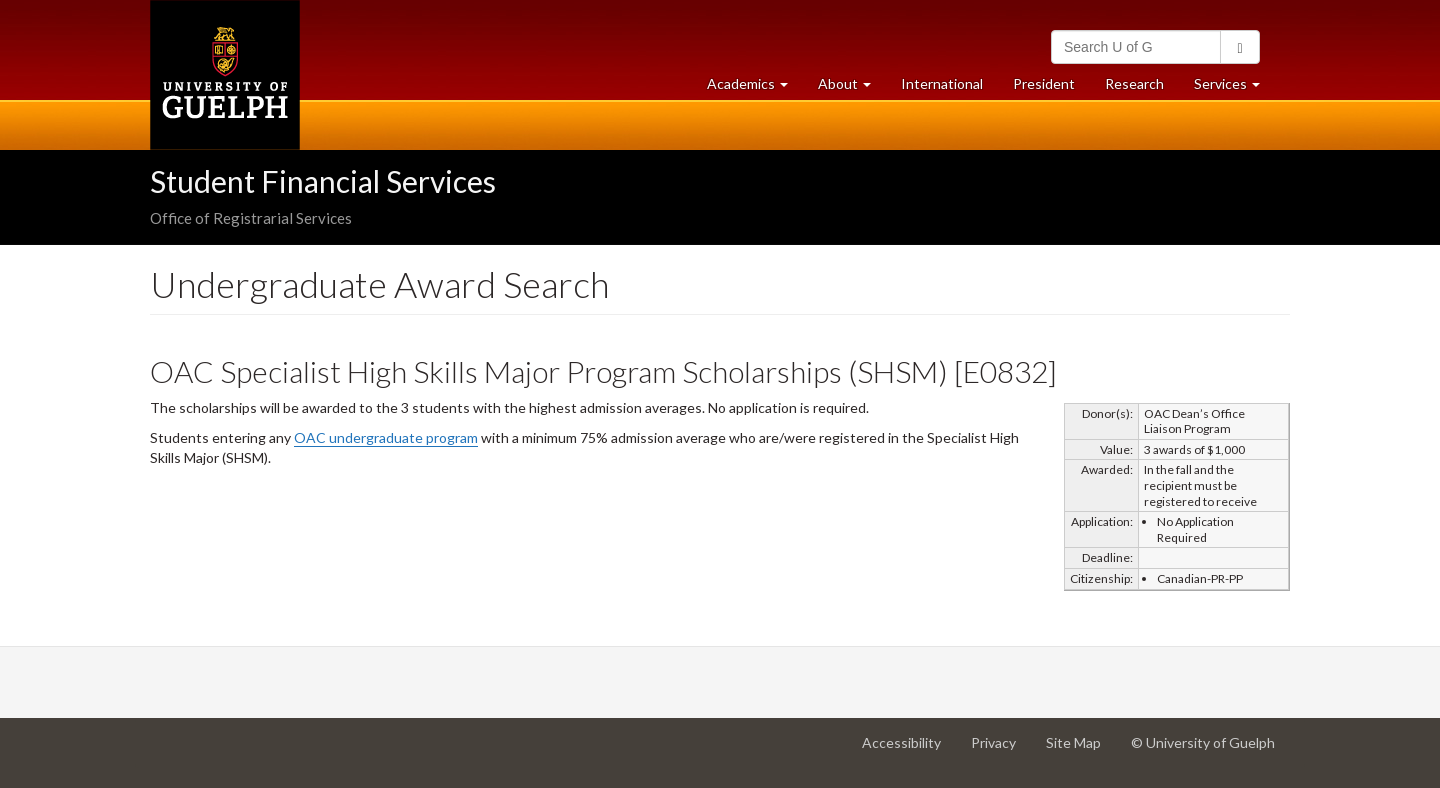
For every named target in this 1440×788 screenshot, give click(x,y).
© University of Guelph (1203, 742)
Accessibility (909, 750)
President (1044, 83)
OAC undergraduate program (386, 437)
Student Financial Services (323, 181)
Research (1142, 88)
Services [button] (1234, 88)
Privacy (1001, 750)
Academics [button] (755, 88)
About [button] (852, 88)
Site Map (1081, 750)
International (942, 83)
